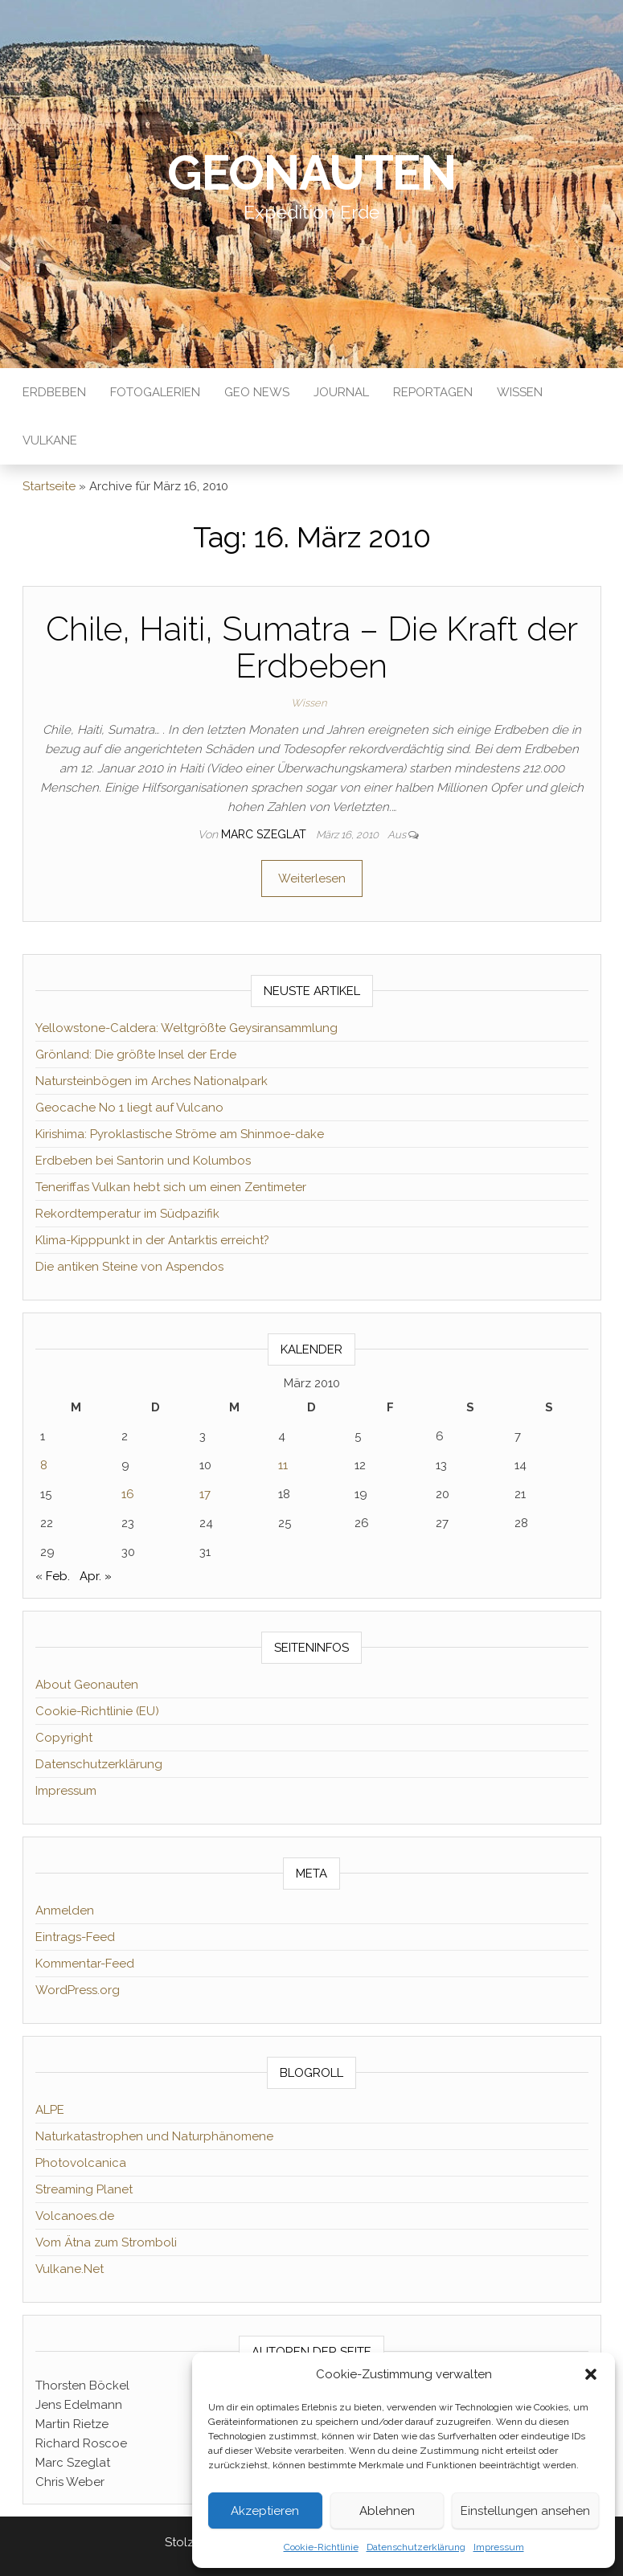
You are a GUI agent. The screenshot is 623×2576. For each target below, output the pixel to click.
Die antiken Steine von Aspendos (129, 1266)
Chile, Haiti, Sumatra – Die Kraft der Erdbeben (312, 647)
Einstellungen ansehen (525, 2511)
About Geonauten (86, 1684)
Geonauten (311, 173)
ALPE (49, 2110)
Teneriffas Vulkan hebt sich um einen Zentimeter (170, 1187)
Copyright (63, 1737)
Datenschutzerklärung (416, 2547)
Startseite (49, 486)
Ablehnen (387, 2511)
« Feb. (52, 1576)
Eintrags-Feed (75, 1937)
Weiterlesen (312, 878)
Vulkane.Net (69, 2269)
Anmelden (64, 1910)
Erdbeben (54, 392)
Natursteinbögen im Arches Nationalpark (151, 1081)
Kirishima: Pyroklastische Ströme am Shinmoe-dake (179, 1134)
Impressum (498, 2547)
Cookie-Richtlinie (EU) (97, 1711)
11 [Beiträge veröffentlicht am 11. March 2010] (283, 1465)
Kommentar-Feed (84, 1963)
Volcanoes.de (74, 2216)
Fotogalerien (155, 392)
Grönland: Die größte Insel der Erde (135, 1054)
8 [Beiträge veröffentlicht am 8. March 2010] (43, 1465)
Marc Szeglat (265, 834)
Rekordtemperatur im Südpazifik (127, 1213)
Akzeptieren (265, 2511)
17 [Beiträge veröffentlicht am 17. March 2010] (205, 1494)
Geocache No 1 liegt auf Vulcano (129, 1107)
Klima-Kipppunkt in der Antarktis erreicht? (152, 1240)
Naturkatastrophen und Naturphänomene (154, 2136)
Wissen (520, 392)
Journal (341, 392)
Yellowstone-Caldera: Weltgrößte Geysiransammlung (186, 1028)
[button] (591, 2374)
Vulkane (50, 440)
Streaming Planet (84, 2189)
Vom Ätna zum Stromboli (106, 2242)
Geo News (256, 392)
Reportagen (433, 392)
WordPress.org (77, 1990)
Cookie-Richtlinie (321, 2547)
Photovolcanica (80, 2163)
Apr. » (96, 1576)
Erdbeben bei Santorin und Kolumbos (143, 1160)
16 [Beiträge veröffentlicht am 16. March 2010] (127, 1494)
